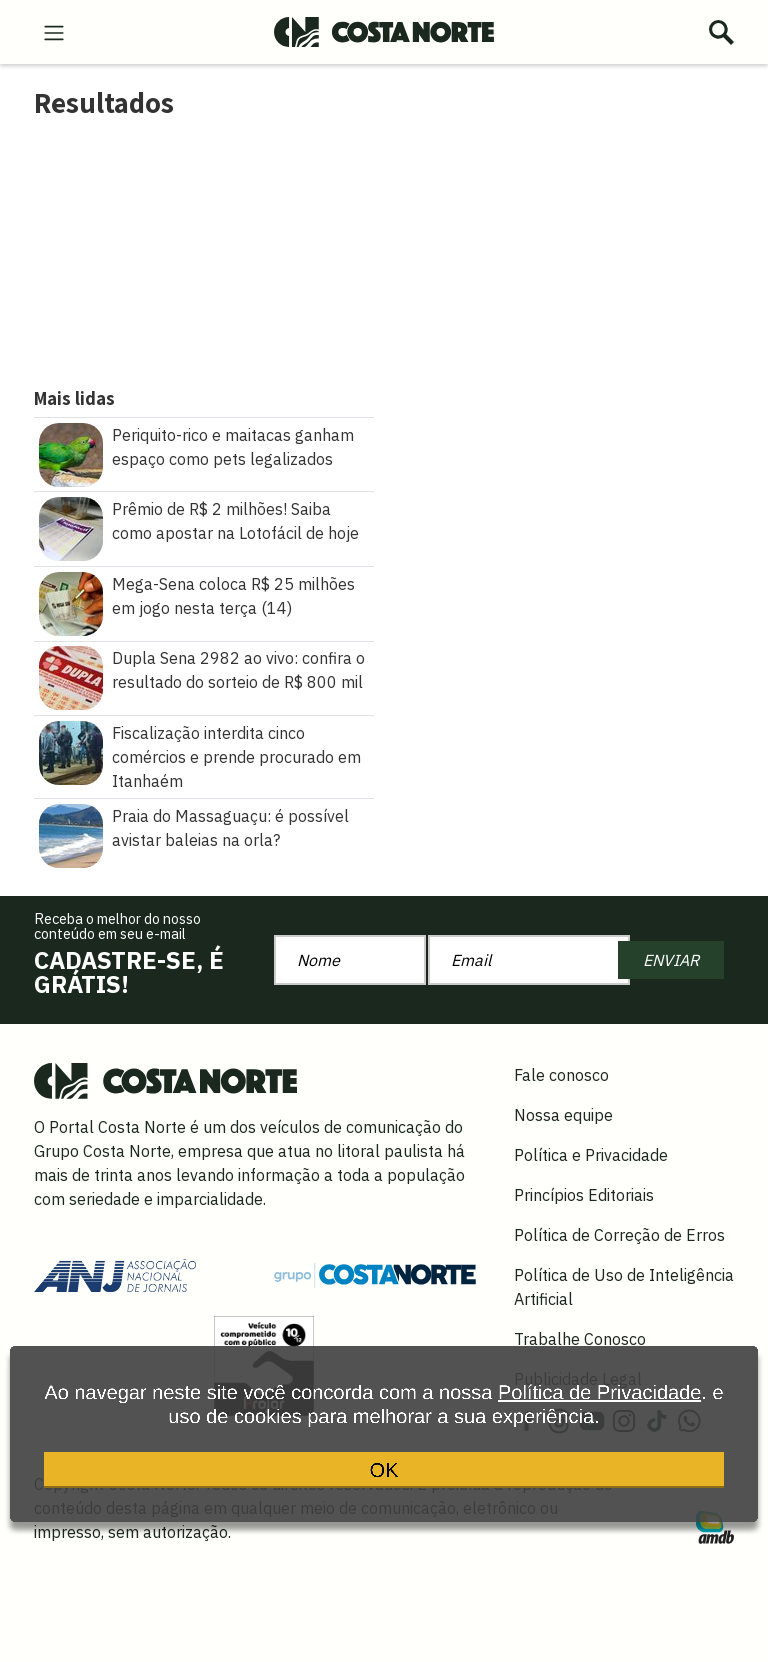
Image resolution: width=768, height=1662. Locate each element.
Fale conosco (561, 1075)
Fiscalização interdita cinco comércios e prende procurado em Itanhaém (236, 757)
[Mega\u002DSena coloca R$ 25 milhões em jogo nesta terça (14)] (71, 602)
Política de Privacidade (599, 1403)
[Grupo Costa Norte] (375, 1274)
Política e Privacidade (591, 1155)
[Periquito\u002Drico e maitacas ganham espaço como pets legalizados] (71, 453)
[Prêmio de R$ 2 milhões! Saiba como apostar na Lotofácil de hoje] (71, 527)
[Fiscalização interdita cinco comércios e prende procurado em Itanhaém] (71, 751)
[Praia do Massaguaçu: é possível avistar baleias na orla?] (71, 834)
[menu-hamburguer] (54, 31)
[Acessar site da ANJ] (115, 1273)
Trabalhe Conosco (580, 1339)
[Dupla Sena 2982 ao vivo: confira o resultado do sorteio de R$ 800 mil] (71, 676)
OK (384, 1477)
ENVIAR (671, 960)
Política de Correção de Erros (619, 1235)
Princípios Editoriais (584, 1195)
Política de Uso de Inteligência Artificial (624, 1287)
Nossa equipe (563, 1115)
